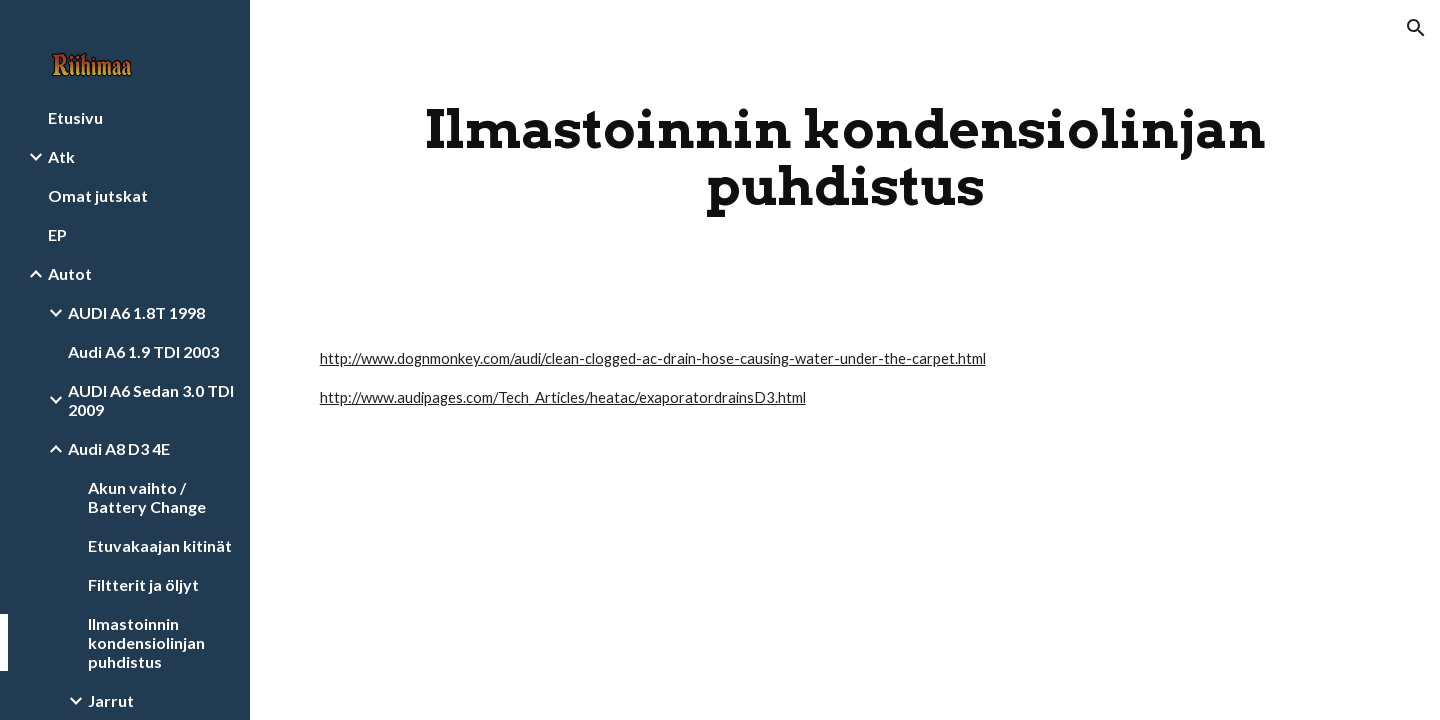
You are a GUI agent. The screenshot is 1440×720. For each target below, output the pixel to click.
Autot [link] (70, 273)
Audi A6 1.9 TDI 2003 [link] (143, 351)
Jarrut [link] (111, 700)
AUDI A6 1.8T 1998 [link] (136, 312)
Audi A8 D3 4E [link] (119, 448)
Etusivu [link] (75, 117)
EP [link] (57, 234)
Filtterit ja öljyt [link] (143, 584)
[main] (845, 157)
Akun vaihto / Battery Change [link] (147, 497)
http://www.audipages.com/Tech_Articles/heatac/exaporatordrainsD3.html (563, 397)
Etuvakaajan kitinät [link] (160, 545)
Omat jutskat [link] (98, 195)
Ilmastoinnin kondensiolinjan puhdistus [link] (146, 642)
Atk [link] (61, 156)
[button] (1416, 28)
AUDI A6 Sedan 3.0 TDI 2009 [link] (151, 400)
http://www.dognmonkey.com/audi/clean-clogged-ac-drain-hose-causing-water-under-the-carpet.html (653, 358)
